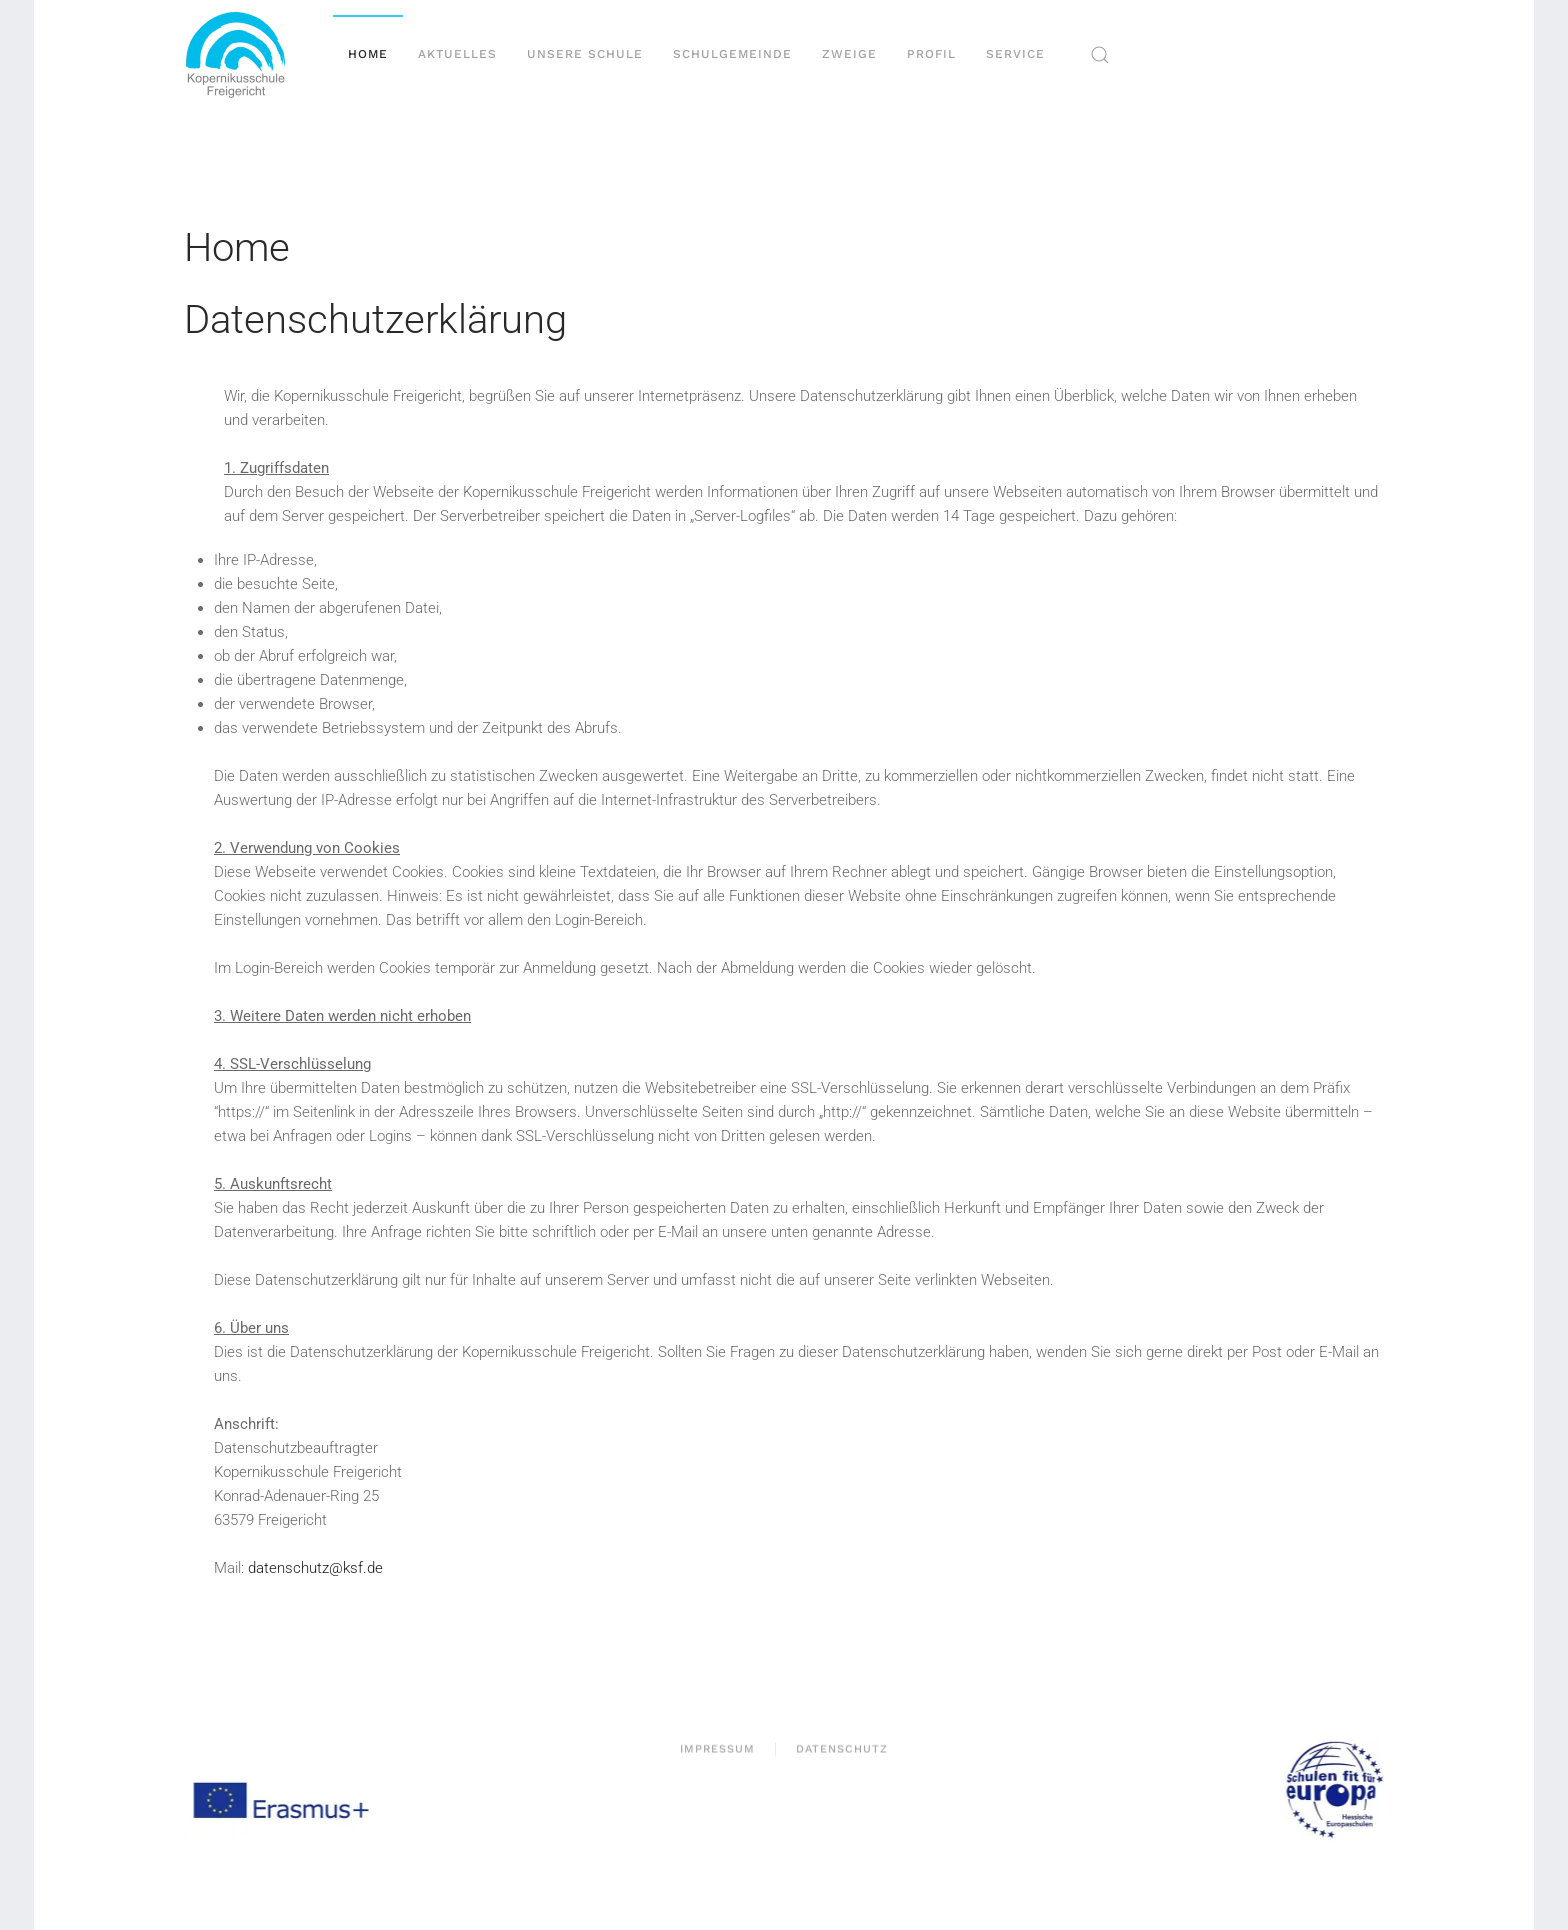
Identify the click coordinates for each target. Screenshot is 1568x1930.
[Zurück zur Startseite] (243, 55)
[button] (1100, 55)
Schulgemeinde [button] (732, 54)
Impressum (717, 1750)
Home (368, 54)
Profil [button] (931, 54)
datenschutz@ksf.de (315, 1568)
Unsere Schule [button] (585, 54)
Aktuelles (457, 54)
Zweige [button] (849, 54)
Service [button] (1015, 54)
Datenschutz (842, 1750)
